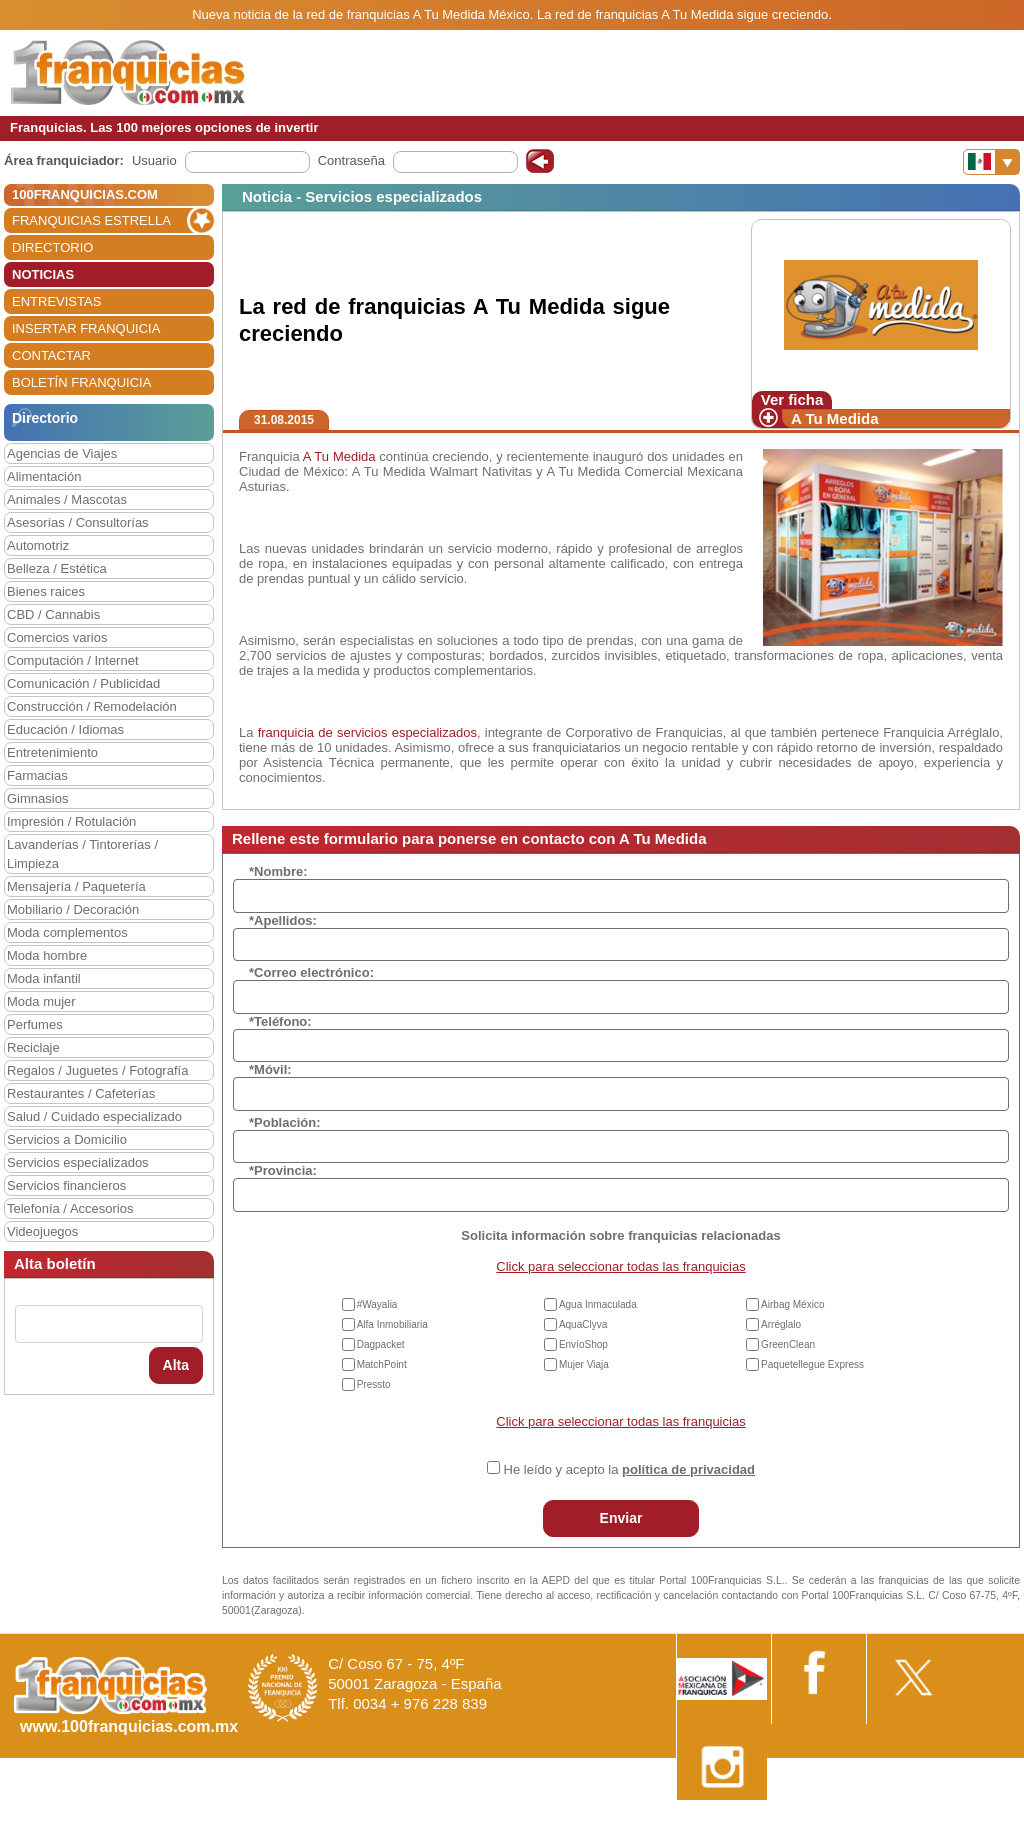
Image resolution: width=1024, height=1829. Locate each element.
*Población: (285, 1122)
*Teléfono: (280, 1021)
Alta (176, 1365)
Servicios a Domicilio (67, 1139)
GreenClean (788, 1344)
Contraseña (351, 160)
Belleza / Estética (57, 568)
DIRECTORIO (52, 247)
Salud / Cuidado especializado (94, 1116)
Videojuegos (42, 1231)
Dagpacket (381, 1344)
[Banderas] (991, 162)
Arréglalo (781, 1324)
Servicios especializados (78, 1162)
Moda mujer (41, 1001)
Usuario (154, 160)
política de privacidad (688, 1469)
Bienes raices (46, 591)
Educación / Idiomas (65, 729)
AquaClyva (583, 1324)
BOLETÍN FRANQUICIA (81, 382)
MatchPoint (382, 1364)
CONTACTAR (51, 355)
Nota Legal (727, 1821)
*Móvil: (270, 1069)
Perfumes (35, 1024)
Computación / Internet (73, 660)
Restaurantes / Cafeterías (81, 1093)
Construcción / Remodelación (92, 706)
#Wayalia (377, 1304)
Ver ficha (792, 399)
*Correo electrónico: (311, 972)
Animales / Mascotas (67, 499)
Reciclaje (33, 1047)
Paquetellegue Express (812, 1364)
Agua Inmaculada (598, 1304)
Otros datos (970, 1821)
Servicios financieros (66, 1185)
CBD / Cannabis (53, 614)
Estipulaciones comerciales (849, 1821)
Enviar (621, 1518)
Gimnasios (37, 798)
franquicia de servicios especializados (367, 732)
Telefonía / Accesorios (70, 1208)
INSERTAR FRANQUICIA (86, 328)
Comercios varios (57, 637)
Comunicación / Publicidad (83, 683)
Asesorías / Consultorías (78, 522)
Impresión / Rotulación (71, 821)
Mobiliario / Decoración (73, 909)
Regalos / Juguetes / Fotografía (97, 1070)
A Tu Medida (835, 418)
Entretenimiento (52, 752)
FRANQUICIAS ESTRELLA (91, 220)
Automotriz (38, 545)
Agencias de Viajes (62, 453)
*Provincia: (283, 1170)
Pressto (374, 1384)
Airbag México (792, 1304)
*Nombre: (278, 871)
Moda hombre (47, 955)
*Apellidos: (283, 920)
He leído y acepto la (629, 1469)
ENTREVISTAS (56, 301)
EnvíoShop (583, 1344)
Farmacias (37, 775)
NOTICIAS (43, 274)
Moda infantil (44, 978)
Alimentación (44, 476)
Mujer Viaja (584, 1364)
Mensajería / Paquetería (76, 886)
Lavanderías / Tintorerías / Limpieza (82, 854)
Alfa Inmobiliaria (392, 1324)
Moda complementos (67, 932)
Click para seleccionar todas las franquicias (620, 1266)
